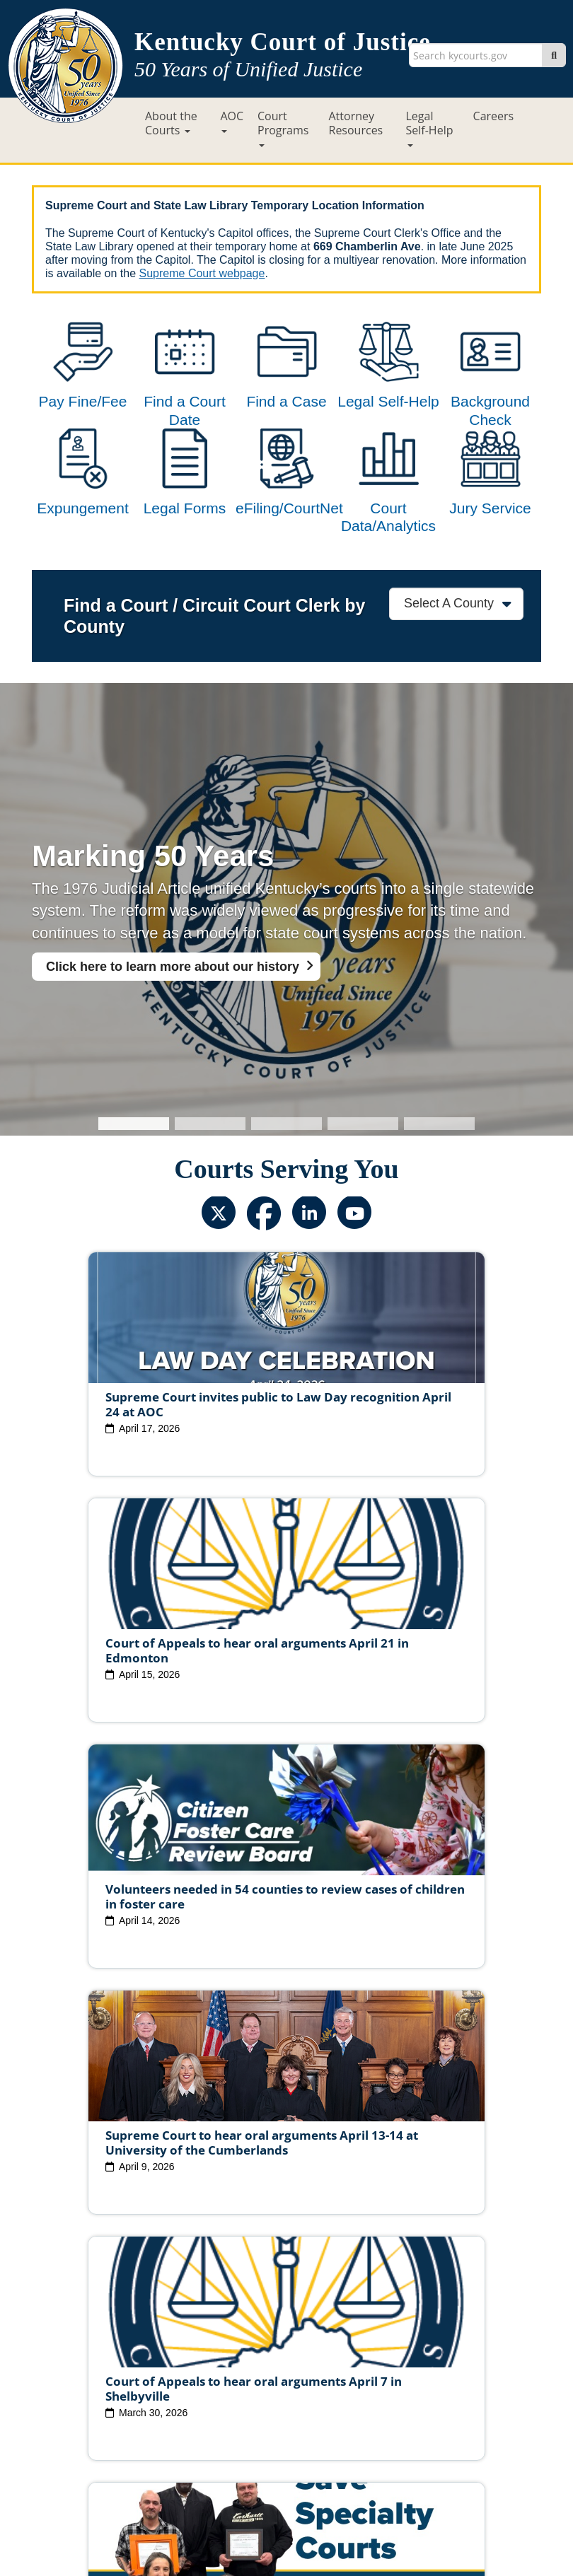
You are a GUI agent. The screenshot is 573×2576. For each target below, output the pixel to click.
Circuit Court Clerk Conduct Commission (285, 2385)
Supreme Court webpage (202, 273)
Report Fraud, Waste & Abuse (289, 2407)
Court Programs (282, 127)
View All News (94, 2308)
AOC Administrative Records (285, 2422)
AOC (231, 120)
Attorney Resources (356, 123)
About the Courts (171, 123)
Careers (493, 116)
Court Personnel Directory (143, 2407)
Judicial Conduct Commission (404, 2369)
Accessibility (433, 2444)
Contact (287, 2524)
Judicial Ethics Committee (257, 2369)
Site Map (194, 2444)
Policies (249, 2444)
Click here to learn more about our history (172, 1023)
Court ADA (132, 2444)
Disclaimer (363, 2444)
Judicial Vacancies (136, 2369)
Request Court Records (429, 2407)
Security (303, 2444)
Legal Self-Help (429, 127)
